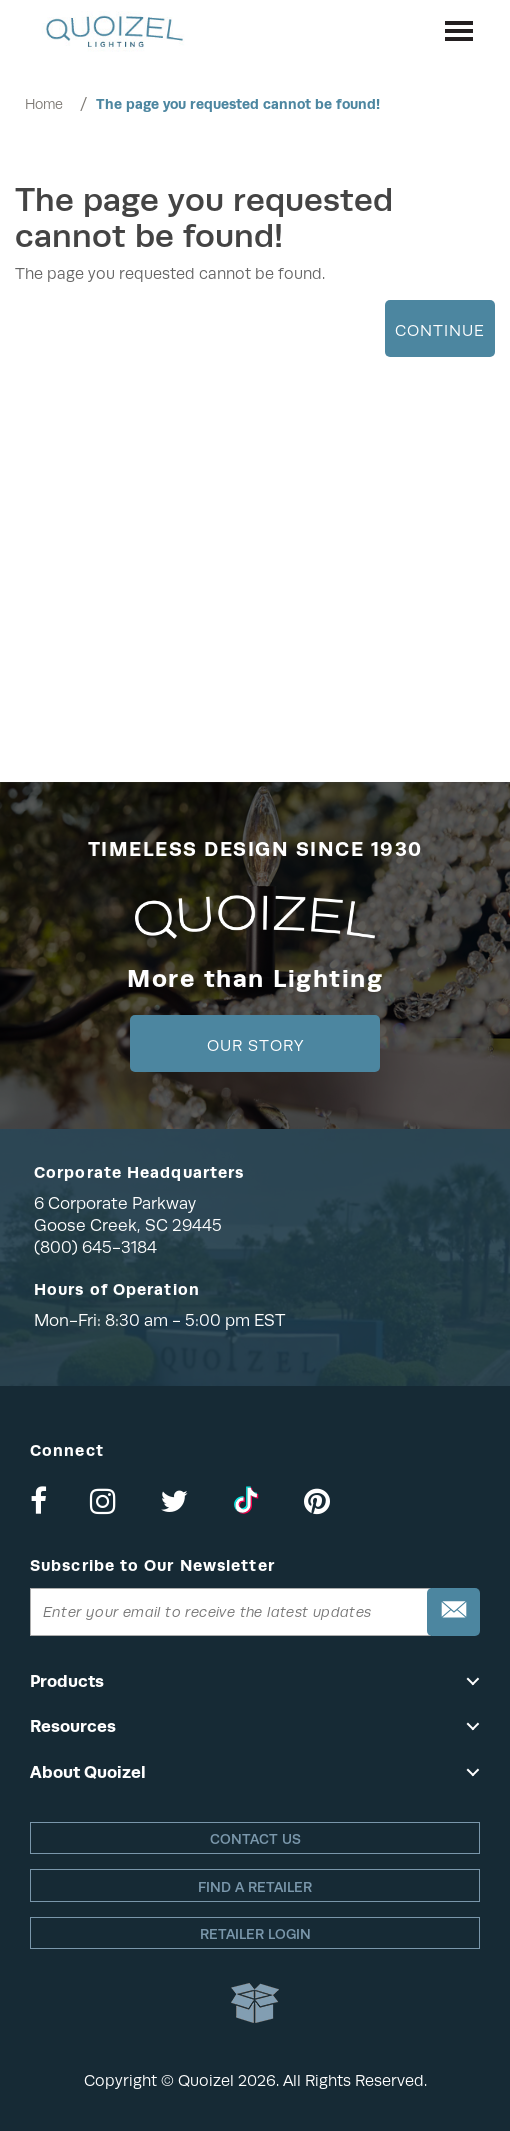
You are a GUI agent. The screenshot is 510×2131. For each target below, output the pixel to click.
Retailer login (255, 1934)
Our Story (255, 1046)
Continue (440, 331)
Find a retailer (255, 1887)
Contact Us (255, 1839)
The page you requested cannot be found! (238, 104)
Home (44, 104)
